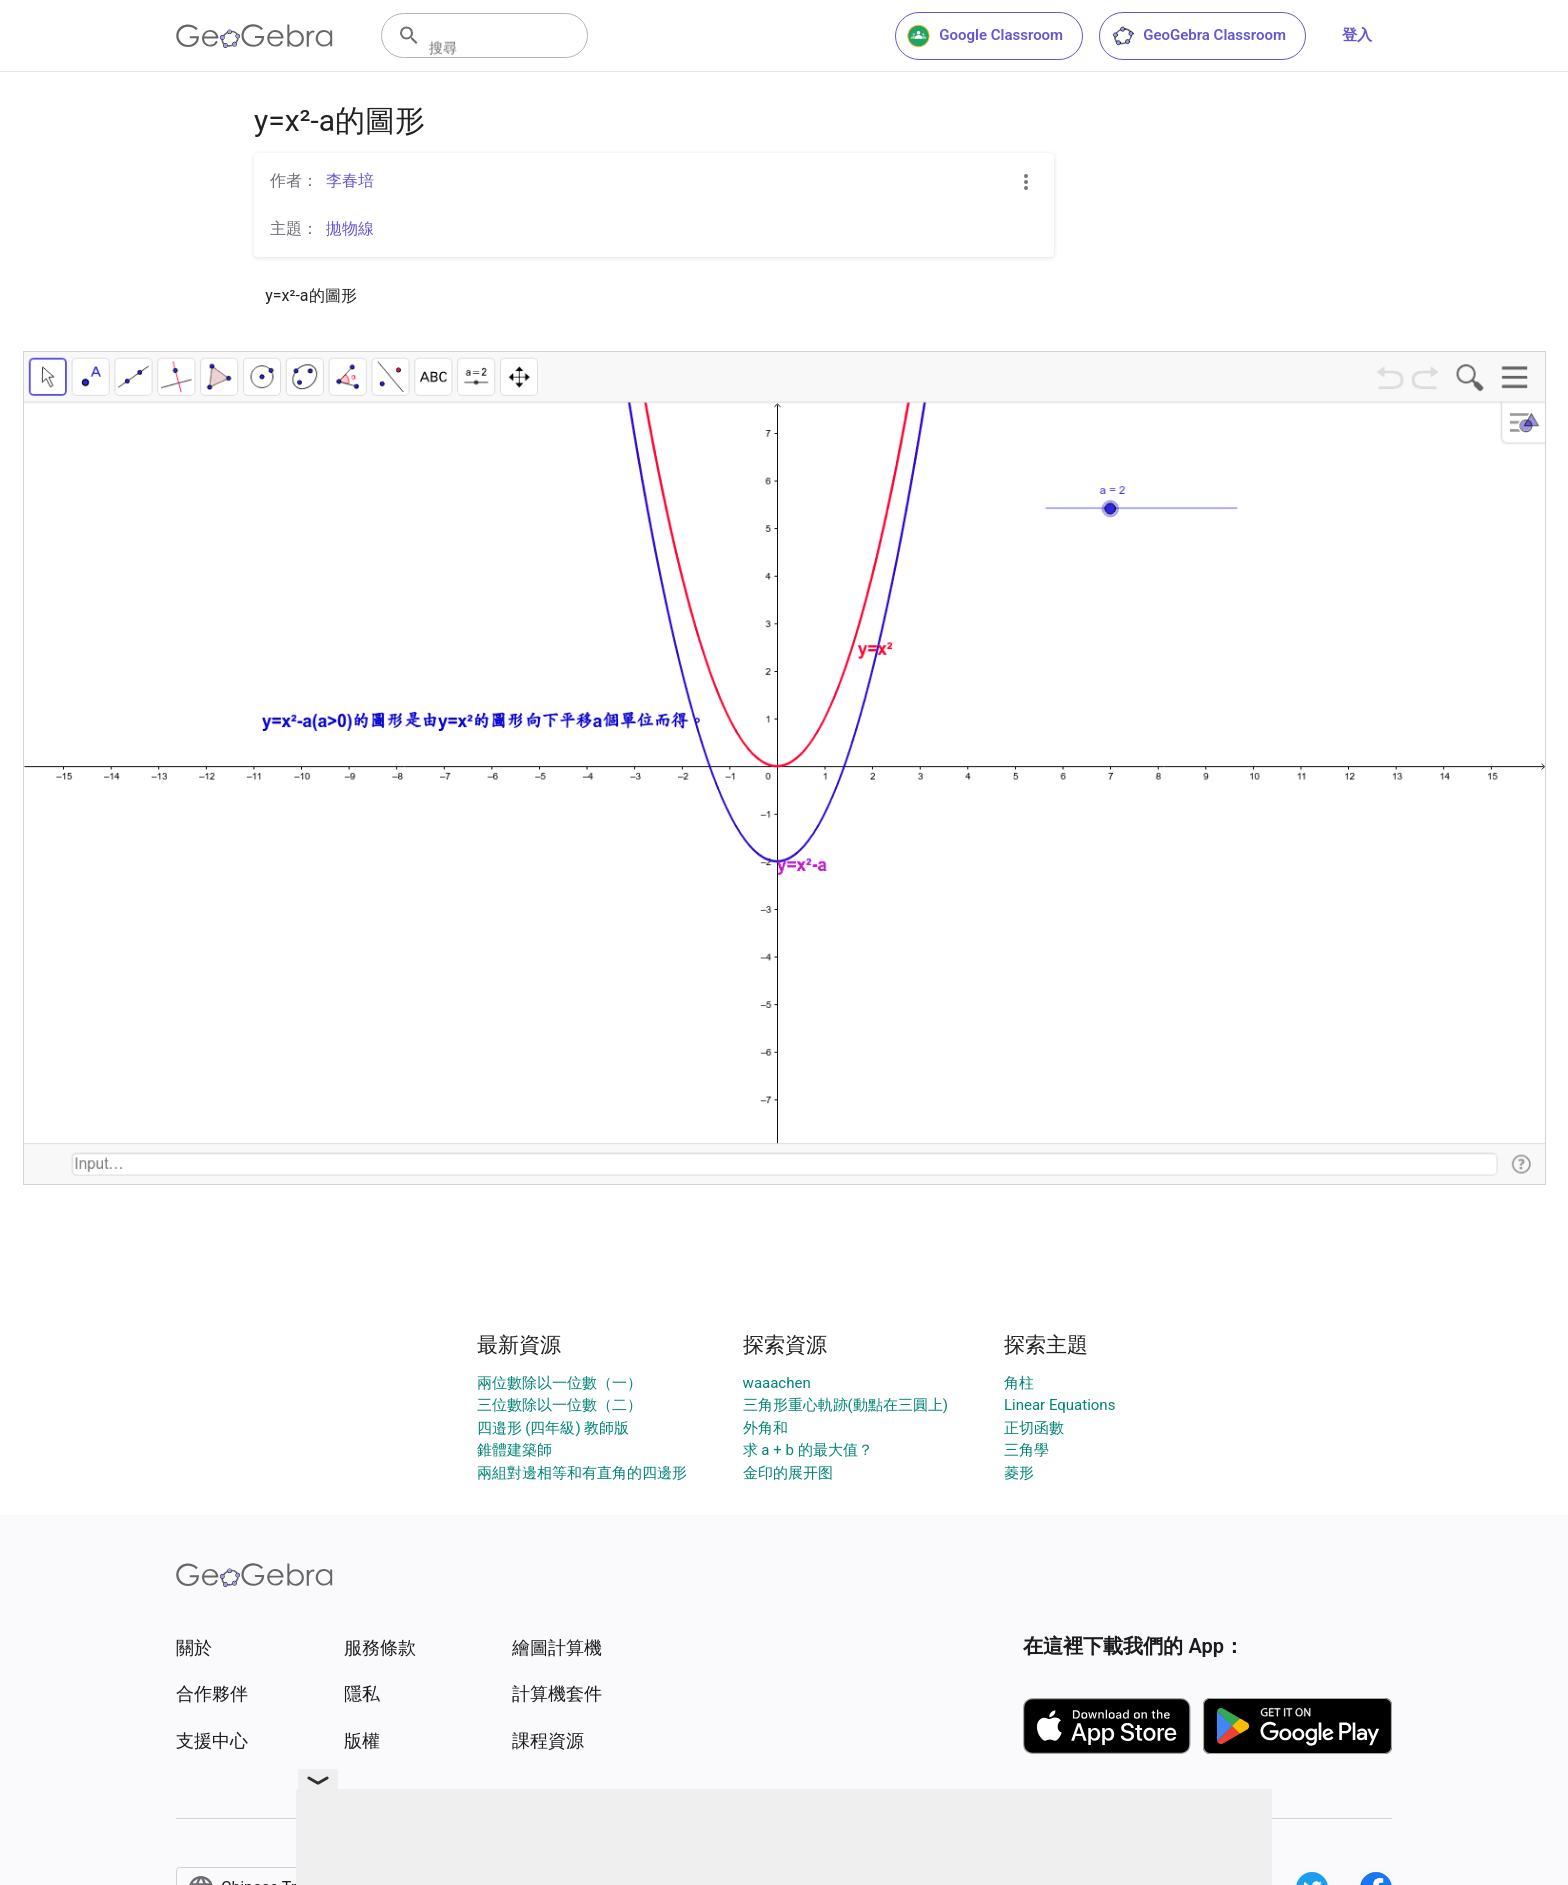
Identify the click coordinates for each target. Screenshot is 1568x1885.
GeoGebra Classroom (1198, 36)
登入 (1357, 35)
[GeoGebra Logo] (254, 36)
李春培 (350, 180)
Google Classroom (985, 36)
